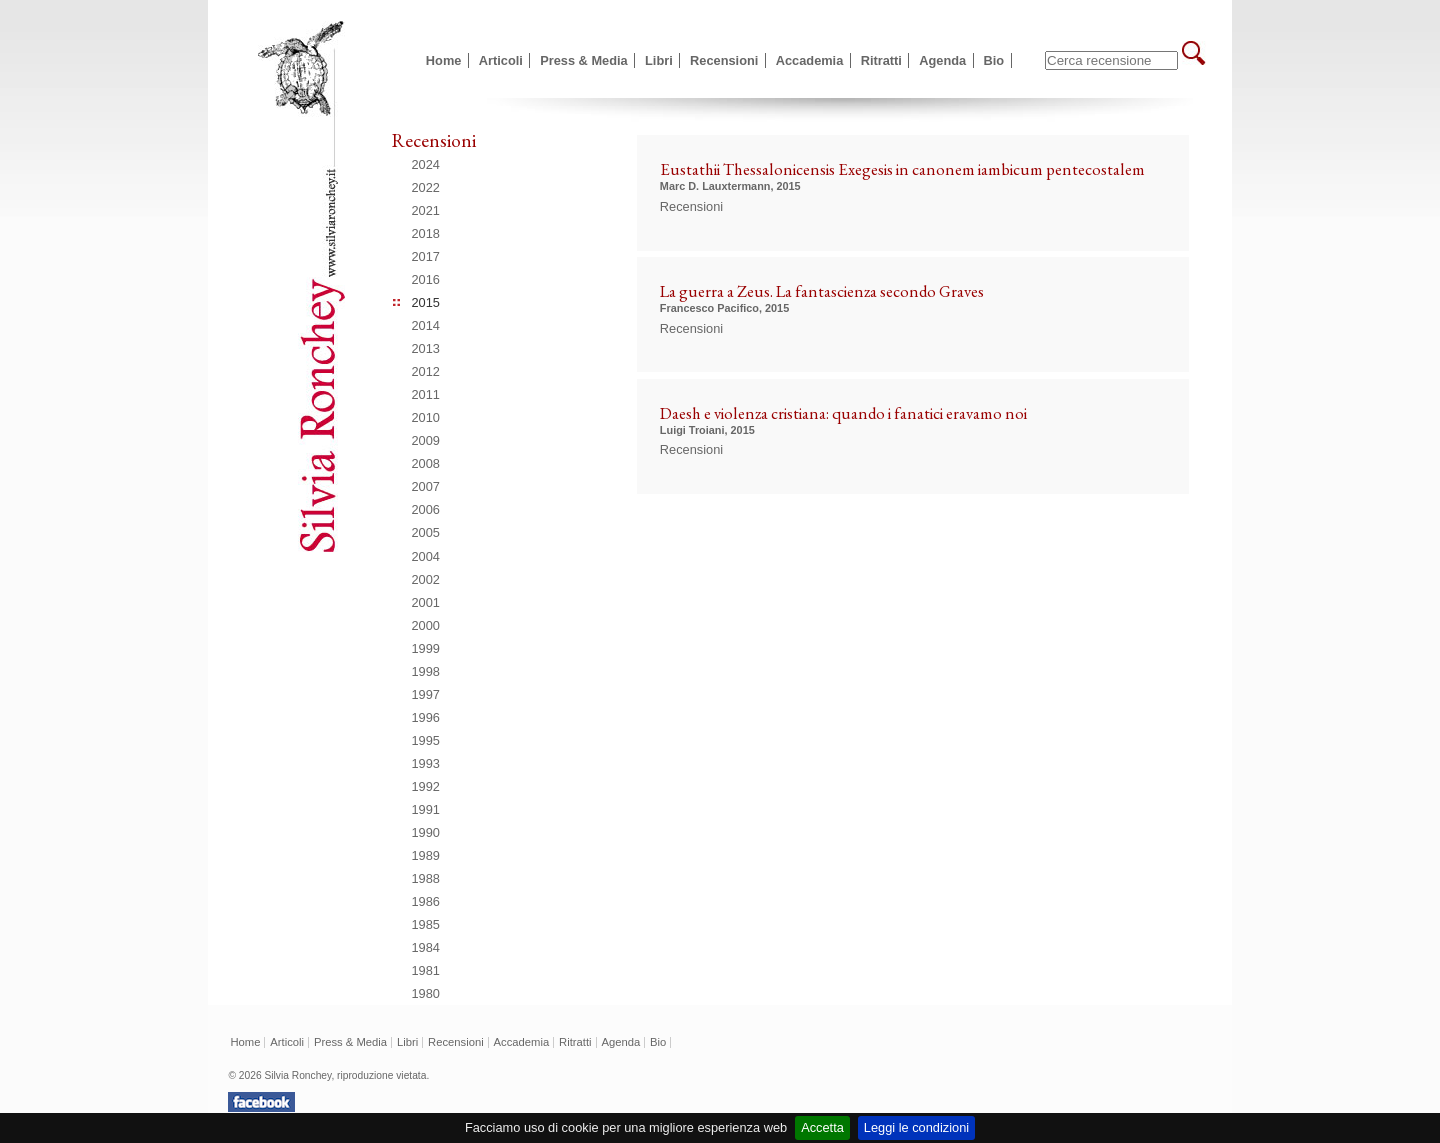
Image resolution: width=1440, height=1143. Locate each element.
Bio (994, 60)
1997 (426, 694)
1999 (426, 648)
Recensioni (724, 60)
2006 (426, 509)
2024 (426, 164)
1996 (426, 717)
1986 (426, 901)
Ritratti (881, 60)
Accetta (822, 1127)
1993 (426, 763)
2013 (426, 348)
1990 (426, 832)
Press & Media (584, 60)
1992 (426, 786)
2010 (426, 417)
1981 (426, 970)
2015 (426, 302)
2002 (426, 579)
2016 (426, 279)
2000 (426, 625)
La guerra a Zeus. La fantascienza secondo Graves (822, 291)
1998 (426, 671)
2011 (426, 394)
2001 (426, 602)
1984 (426, 947)
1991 (426, 809)
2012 (426, 371)
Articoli (501, 60)
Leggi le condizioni (916, 1127)
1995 (426, 740)
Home (444, 60)
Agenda (942, 60)
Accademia (810, 60)
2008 (426, 463)
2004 (426, 556)
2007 (426, 486)
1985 (426, 924)
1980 (426, 993)
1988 (426, 878)
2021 (426, 210)
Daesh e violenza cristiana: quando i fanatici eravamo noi (843, 413)
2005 (426, 532)
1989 (426, 855)
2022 (426, 187)
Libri (659, 60)
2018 (426, 233)
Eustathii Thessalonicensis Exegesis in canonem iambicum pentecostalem (902, 169)
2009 (426, 440)
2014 (426, 325)
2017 (426, 256)
